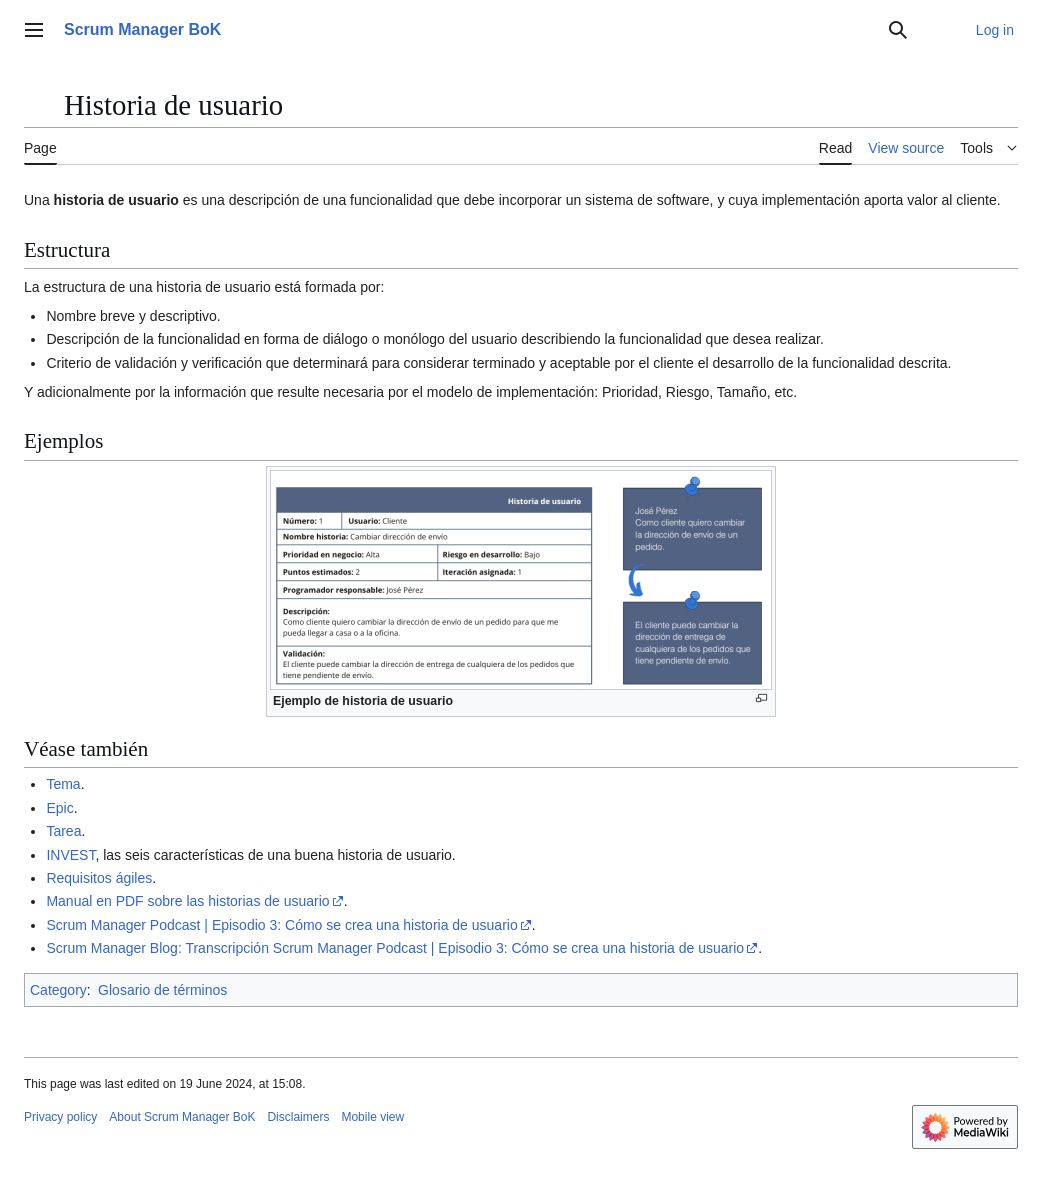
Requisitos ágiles (99, 878)
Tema (63, 784)
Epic (59, 808)
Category (58, 990)
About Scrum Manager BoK (182, 1117)
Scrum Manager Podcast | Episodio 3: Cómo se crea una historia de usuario (281, 925)
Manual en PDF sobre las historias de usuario (187, 901)
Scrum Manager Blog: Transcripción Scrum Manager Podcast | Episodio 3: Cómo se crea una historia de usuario (395, 948)
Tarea (63, 831)
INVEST (70, 855)
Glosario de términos (162, 990)
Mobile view (372, 1117)
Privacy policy (60, 1117)
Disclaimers (298, 1117)
